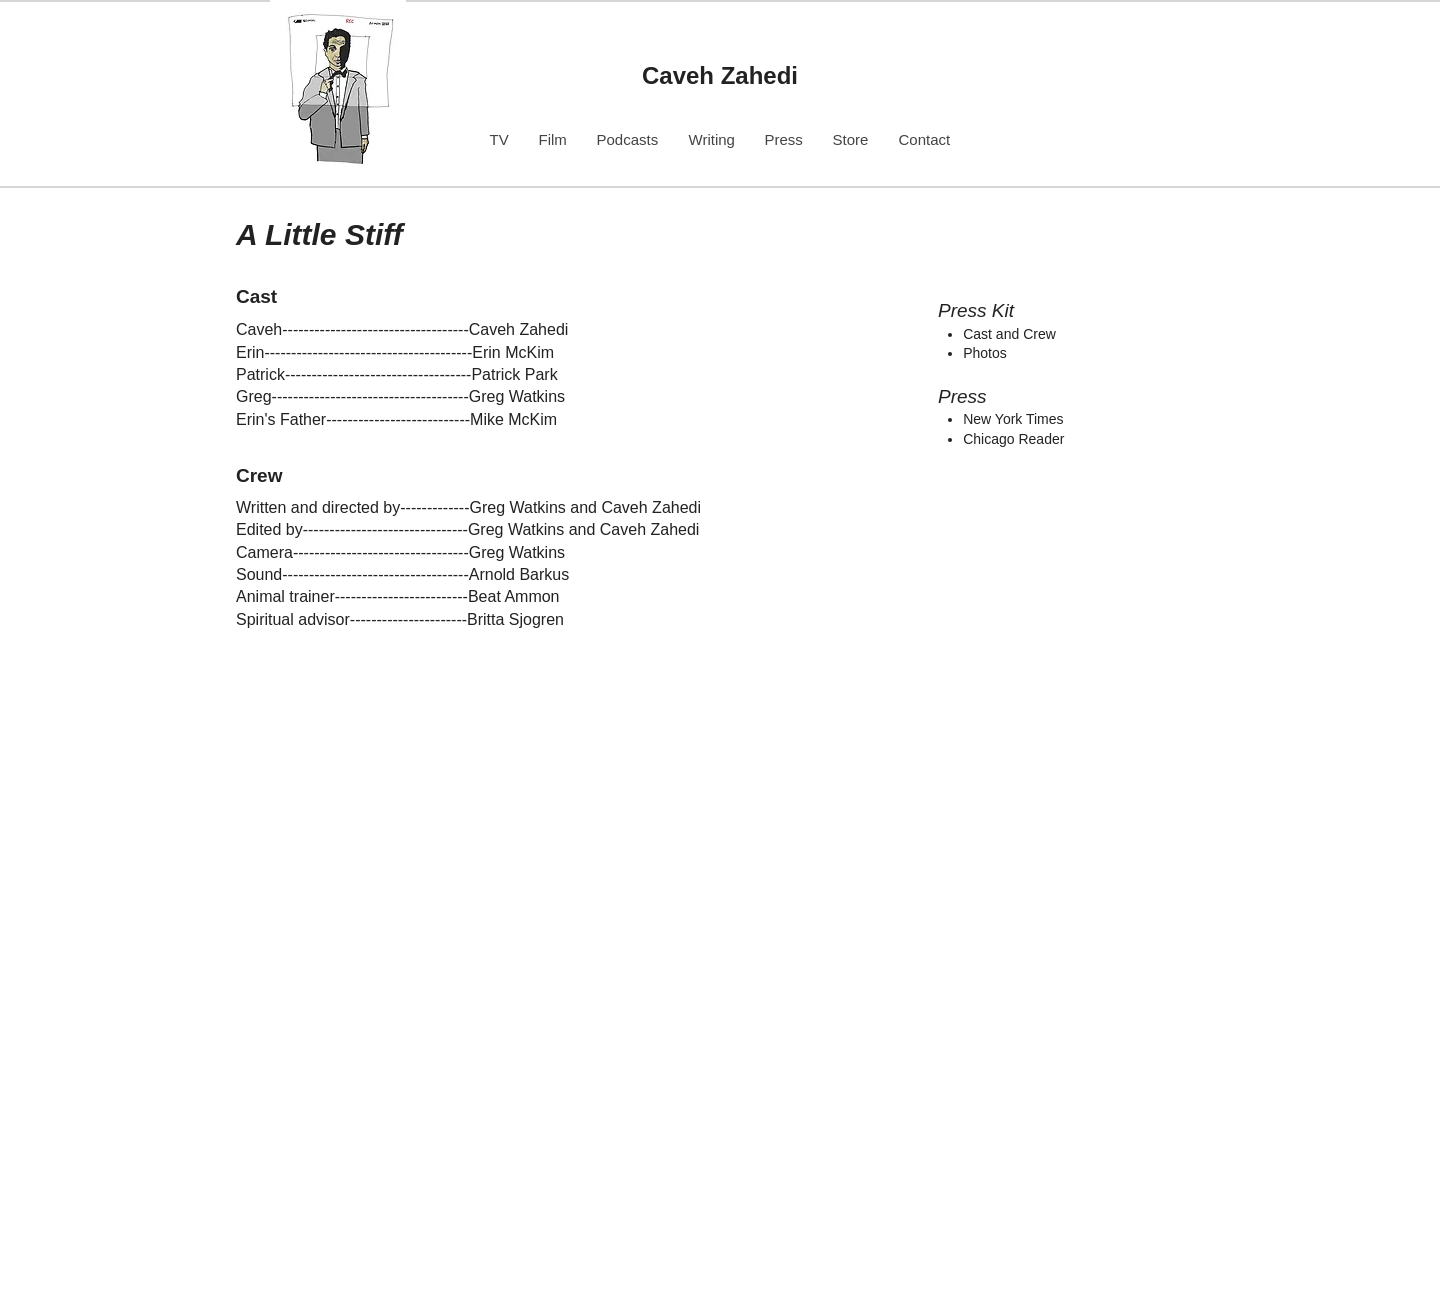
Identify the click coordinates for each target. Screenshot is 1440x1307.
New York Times (1013, 419)
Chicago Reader (1013, 439)
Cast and (993, 334)
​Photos (985, 353)
